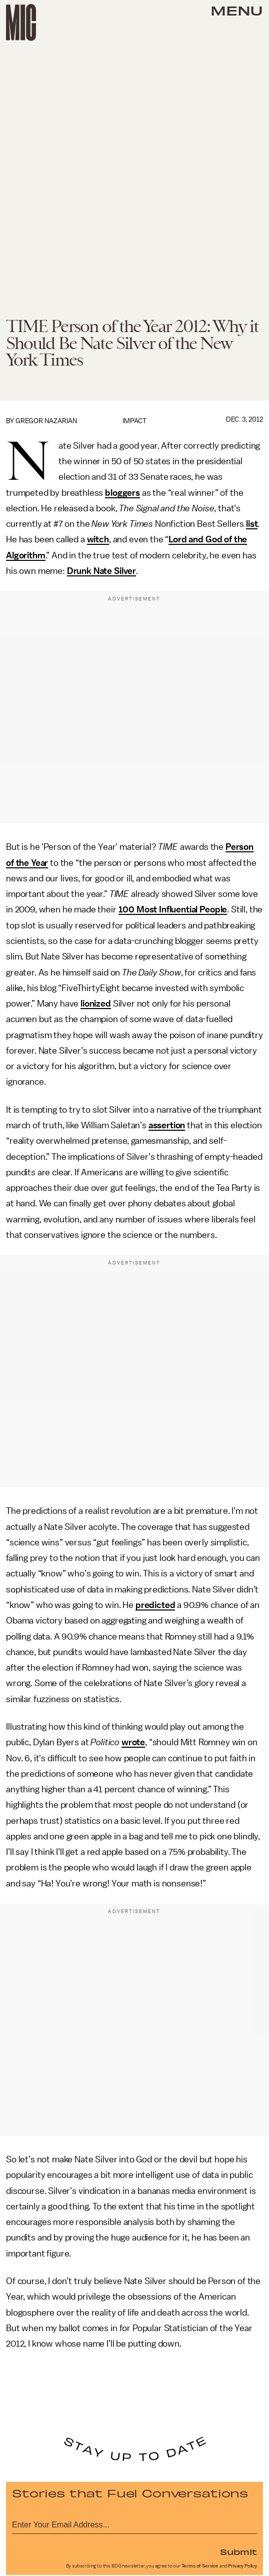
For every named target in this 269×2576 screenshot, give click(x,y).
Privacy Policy (242, 2565)
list (252, 523)
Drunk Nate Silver (101, 570)
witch (98, 539)
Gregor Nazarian (46, 421)
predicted (156, 1604)
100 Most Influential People (173, 909)
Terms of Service (200, 2565)
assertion (167, 1125)
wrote (133, 1742)
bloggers (122, 492)
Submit (238, 2551)
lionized (95, 1003)
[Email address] (134, 2523)
